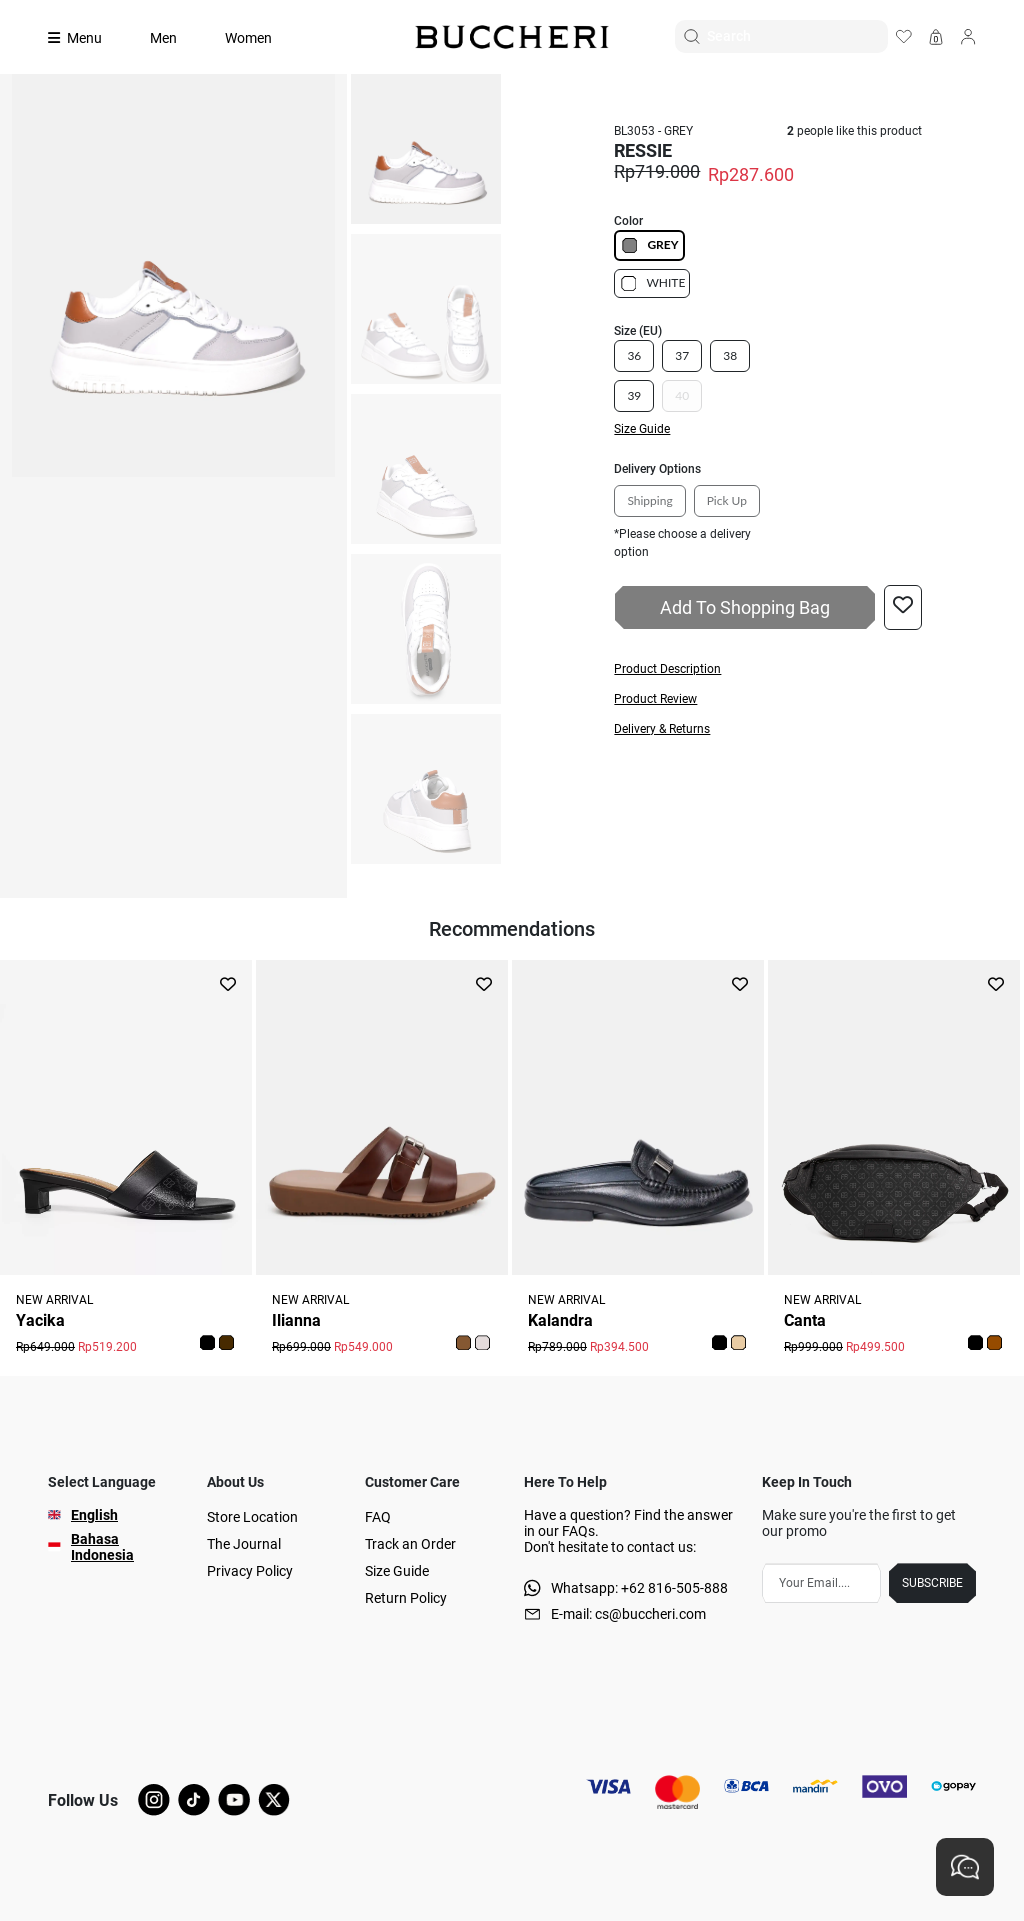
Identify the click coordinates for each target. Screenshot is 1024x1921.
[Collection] (87, 38)
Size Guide (397, 1571)
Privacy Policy (250, 1571)
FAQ (378, 1517)
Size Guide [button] (642, 429)
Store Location (252, 1517)
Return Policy (406, 1598)
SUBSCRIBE (932, 1583)
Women (248, 38)
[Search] (797, 36)
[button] (767, 669)
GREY (649, 245)
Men (163, 38)
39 (634, 395)
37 (682, 355)
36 (634, 355)
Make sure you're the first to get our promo (859, 1523)
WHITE (652, 283)
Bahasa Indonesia (102, 1547)
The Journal (244, 1544)
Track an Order (410, 1544)
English (94, 1515)
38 (730, 355)
